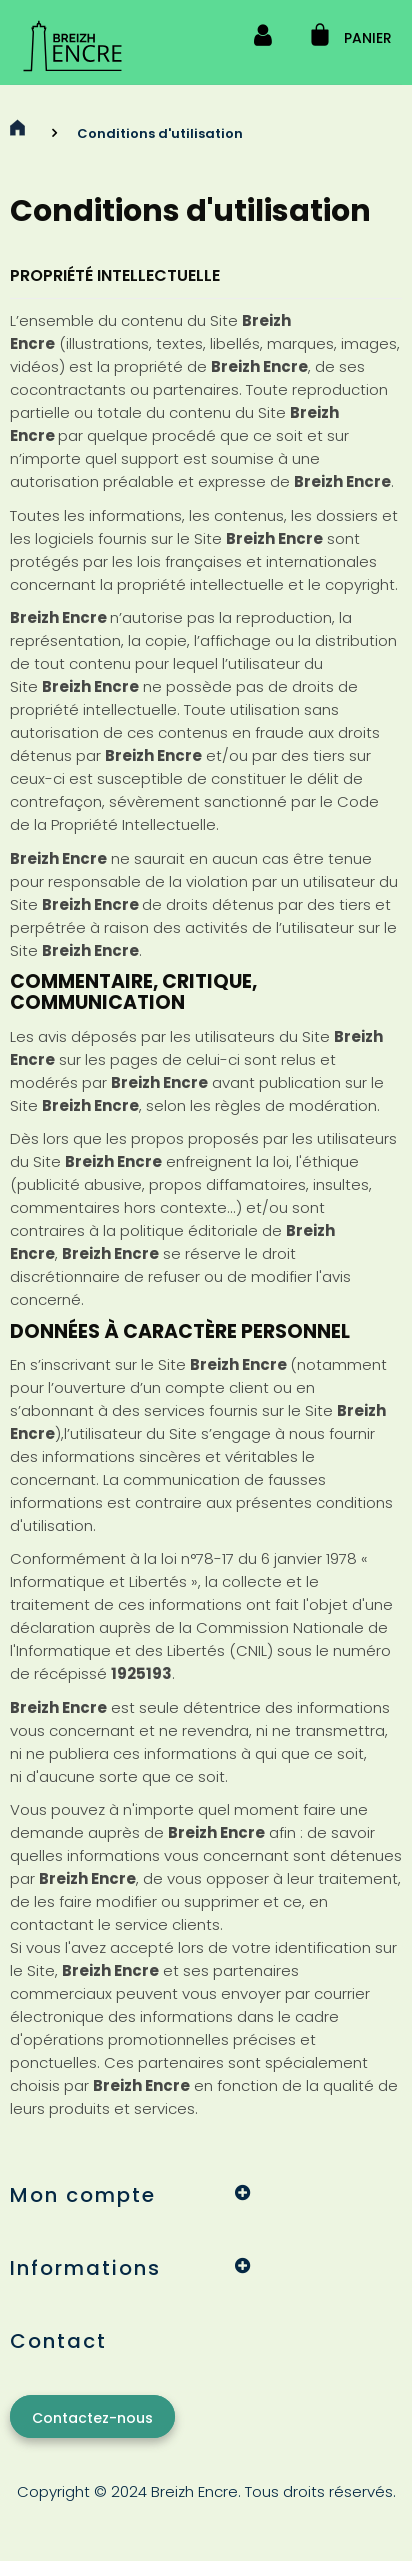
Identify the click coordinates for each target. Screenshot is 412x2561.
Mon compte (83, 2195)
